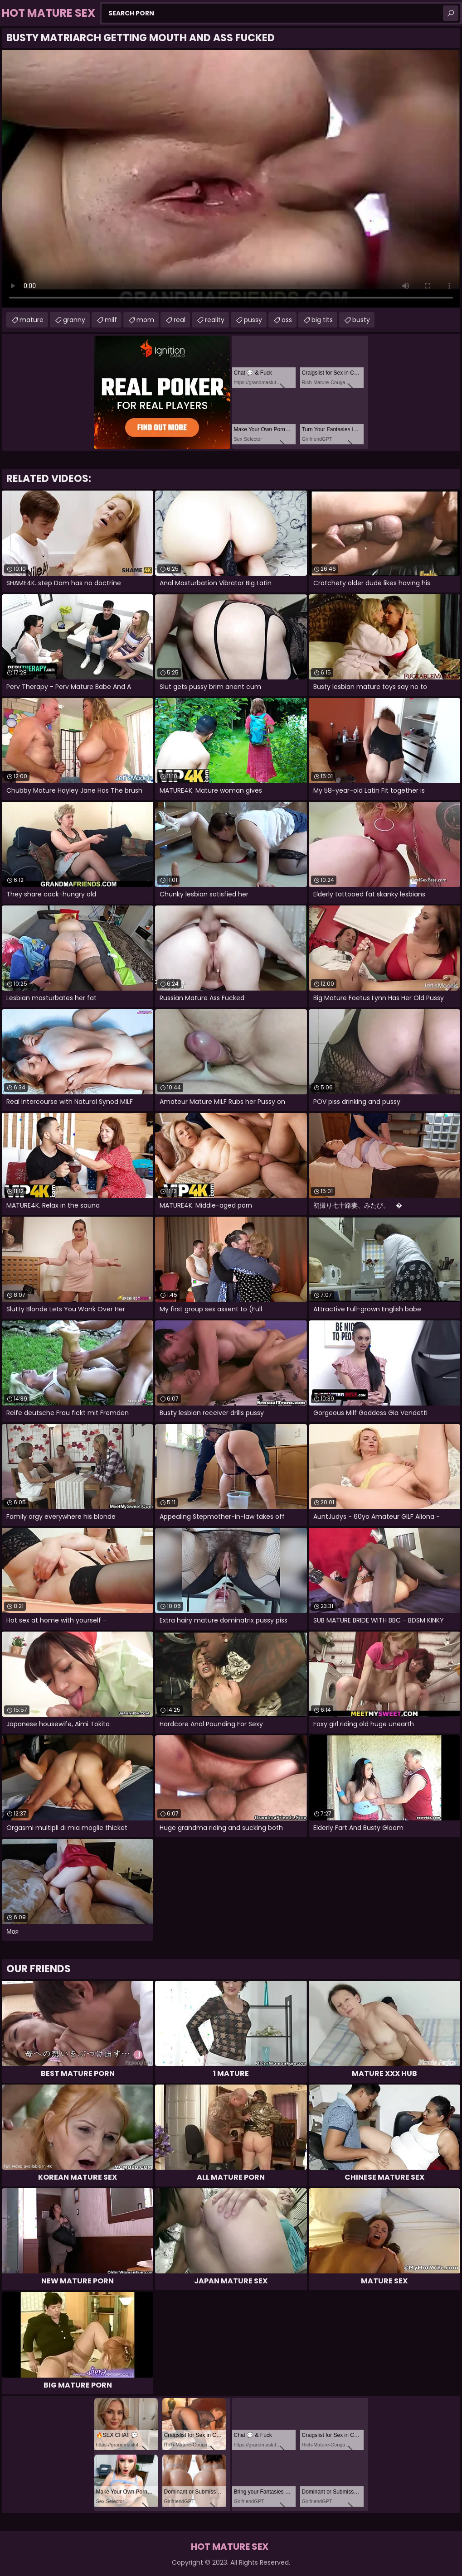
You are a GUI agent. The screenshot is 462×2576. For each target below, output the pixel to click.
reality (214, 319)
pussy (253, 319)
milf (111, 319)
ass (287, 319)
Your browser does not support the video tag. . (231, 179)
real (179, 319)
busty (361, 319)
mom (145, 319)
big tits (322, 319)
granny (74, 319)
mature (31, 319)
